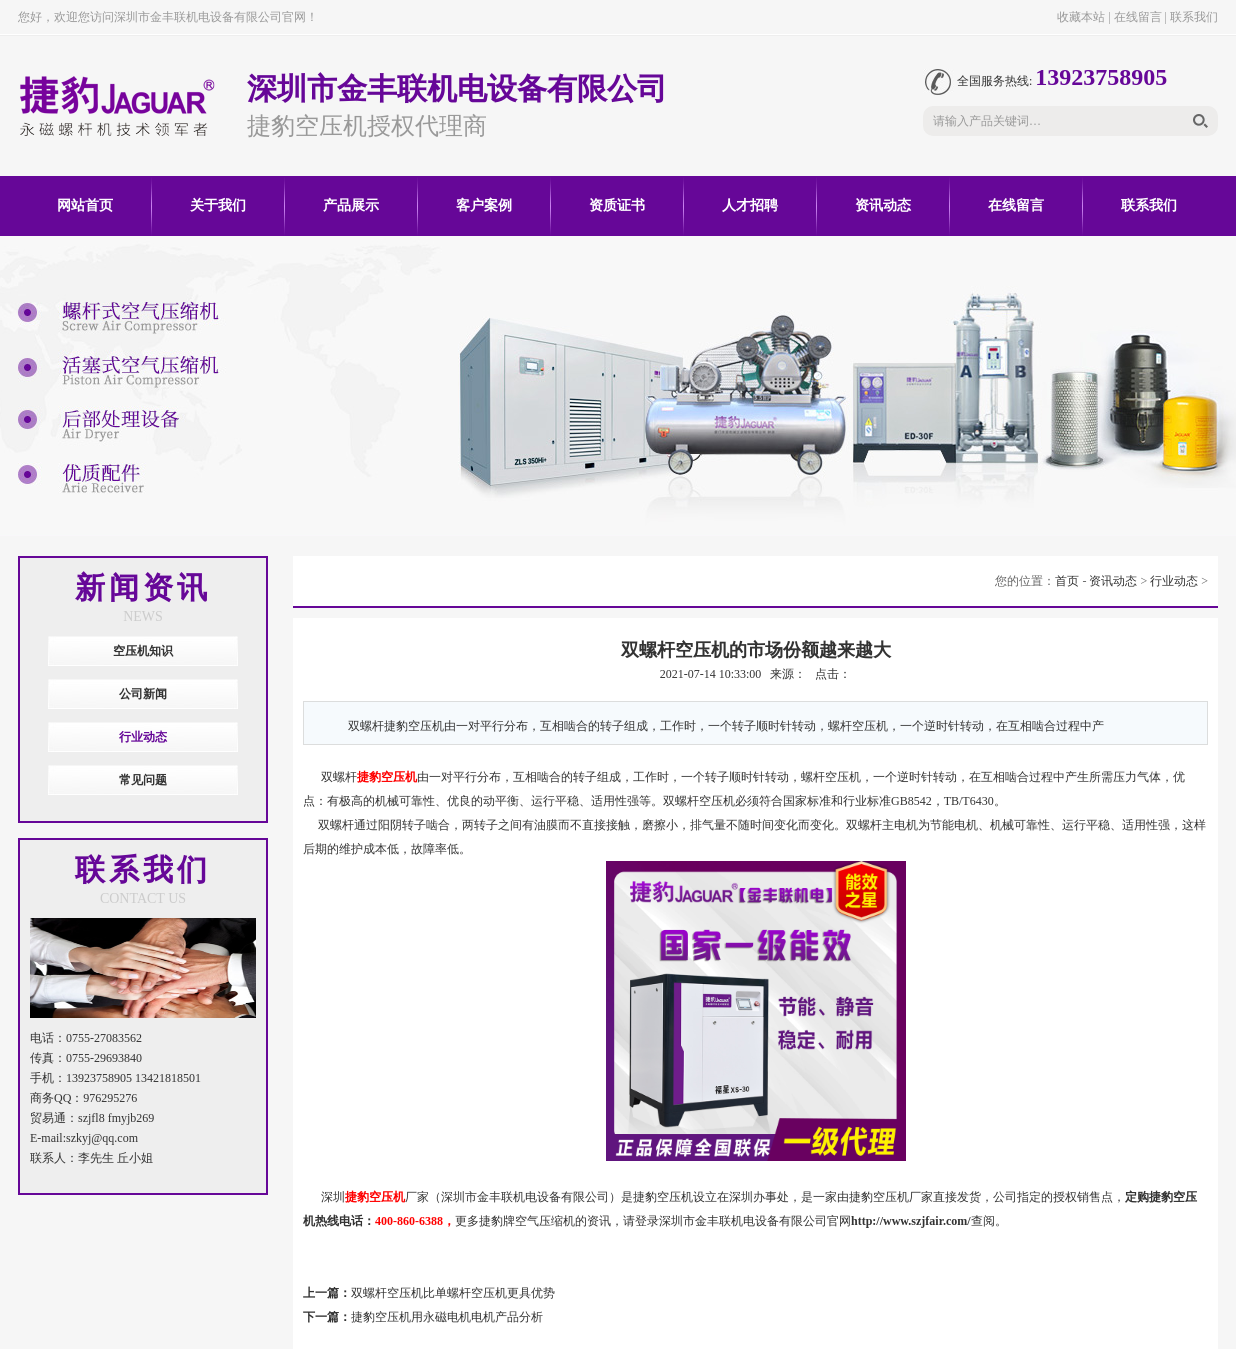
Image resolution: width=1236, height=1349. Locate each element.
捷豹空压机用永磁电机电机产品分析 (447, 1317)
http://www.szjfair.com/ (911, 1221)
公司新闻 (143, 694)
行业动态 (143, 737)
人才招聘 (750, 205)
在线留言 (1138, 17)
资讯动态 (883, 205)
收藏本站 (1081, 17)
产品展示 (351, 205)
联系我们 (1194, 17)
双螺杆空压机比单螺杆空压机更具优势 (453, 1293)
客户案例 (484, 205)
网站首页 (85, 205)
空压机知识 (143, 651)
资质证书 (617, 205)
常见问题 (143, 780)
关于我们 (218, 205)
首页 (1067, 581)
